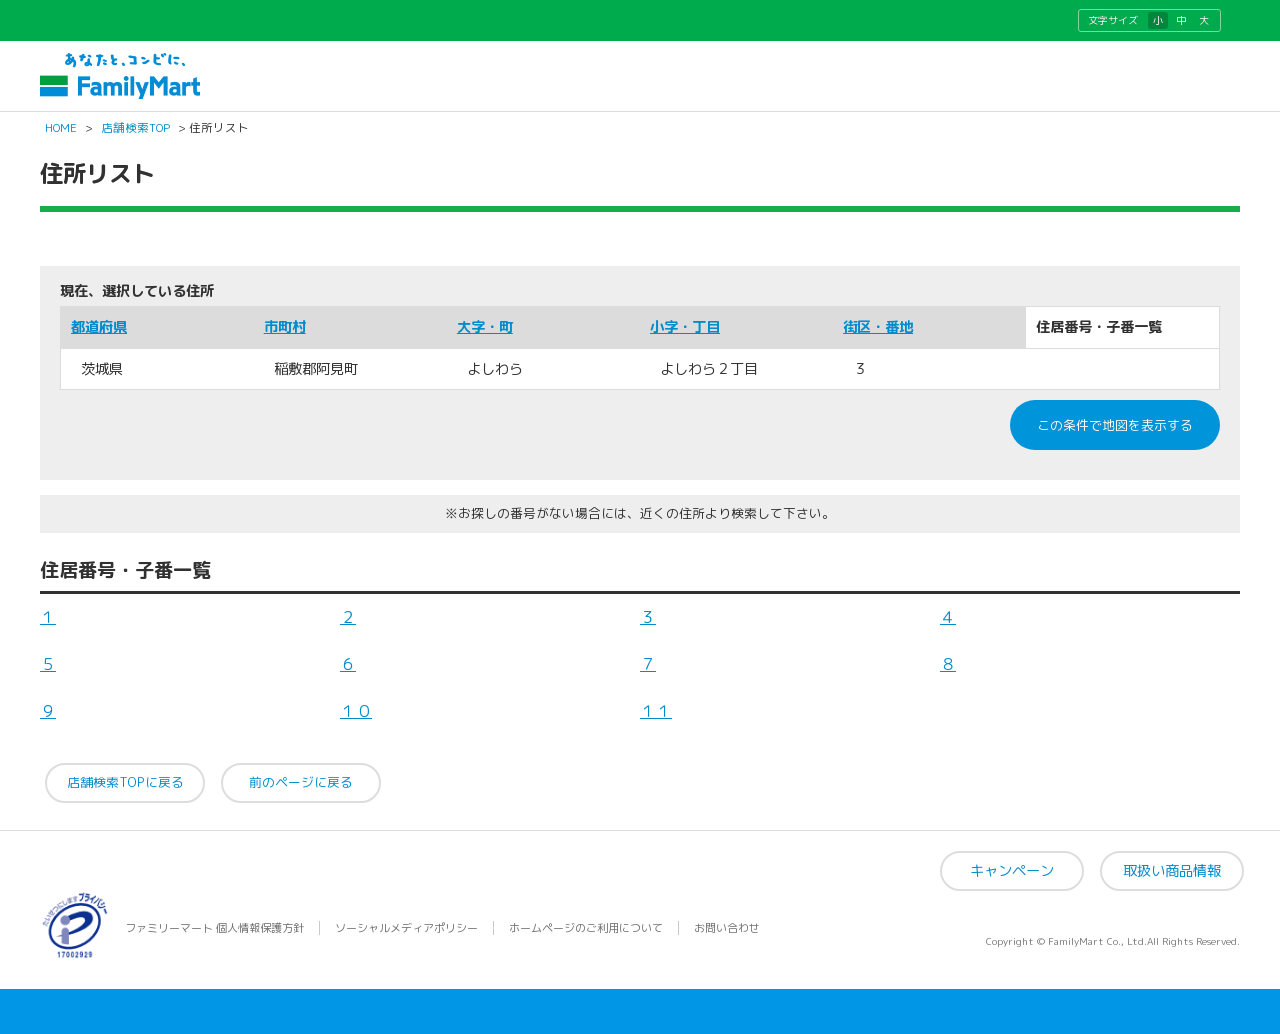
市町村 (285, 327)
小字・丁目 (685, 327)
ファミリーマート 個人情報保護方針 (214, 928)
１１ (656, 711)
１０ (356, 711)
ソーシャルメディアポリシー (406, 928)
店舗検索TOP (135, 128)
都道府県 (99, 327)
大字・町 (485, 327)
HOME (61, 128)
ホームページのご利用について (586, 928)
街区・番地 (878, 327)
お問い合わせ (727, 928)
